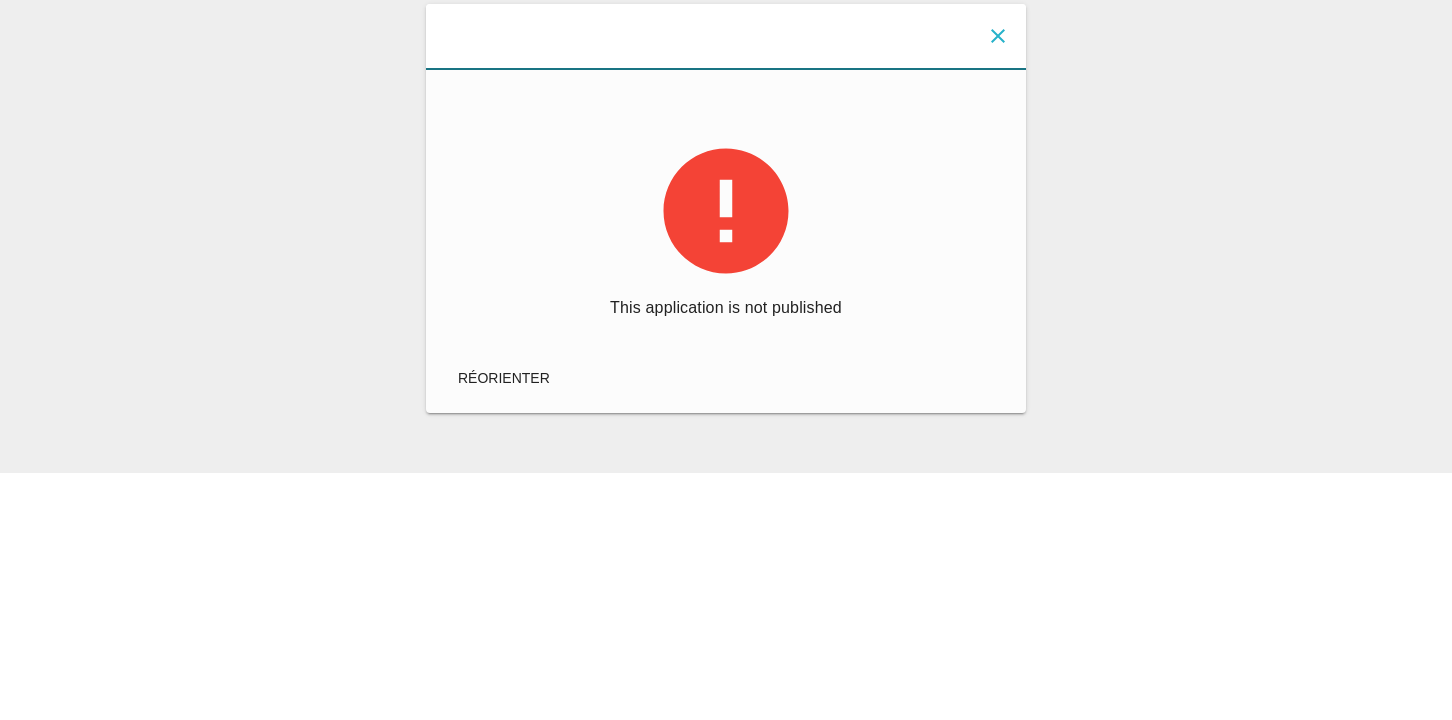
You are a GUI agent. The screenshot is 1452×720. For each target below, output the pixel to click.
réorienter (504, 378)
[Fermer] (998, 36)
